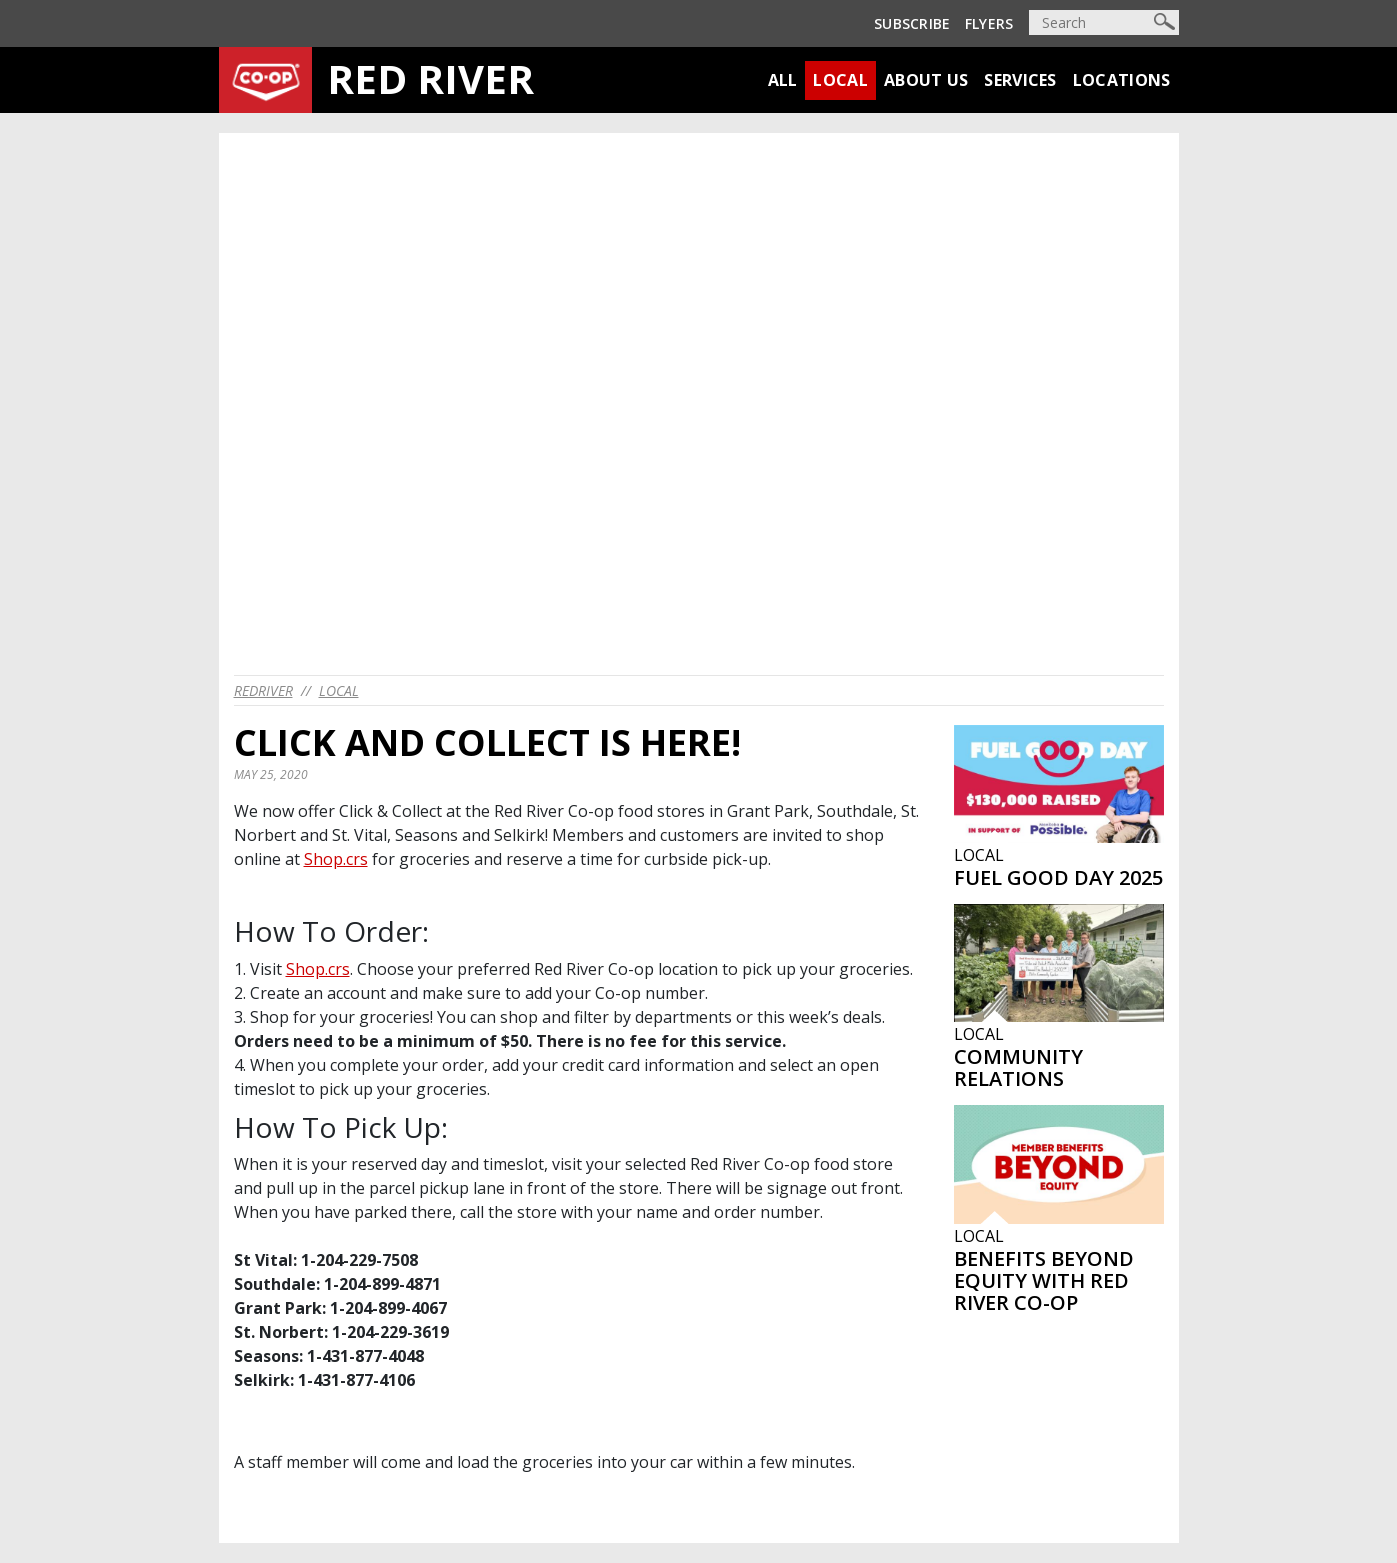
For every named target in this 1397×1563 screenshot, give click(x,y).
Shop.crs (336, 859)
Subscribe (912, 23)
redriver (263, 690)
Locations (1122, 80)
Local (840, 80)
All (783, 80)
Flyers (989, 23)
